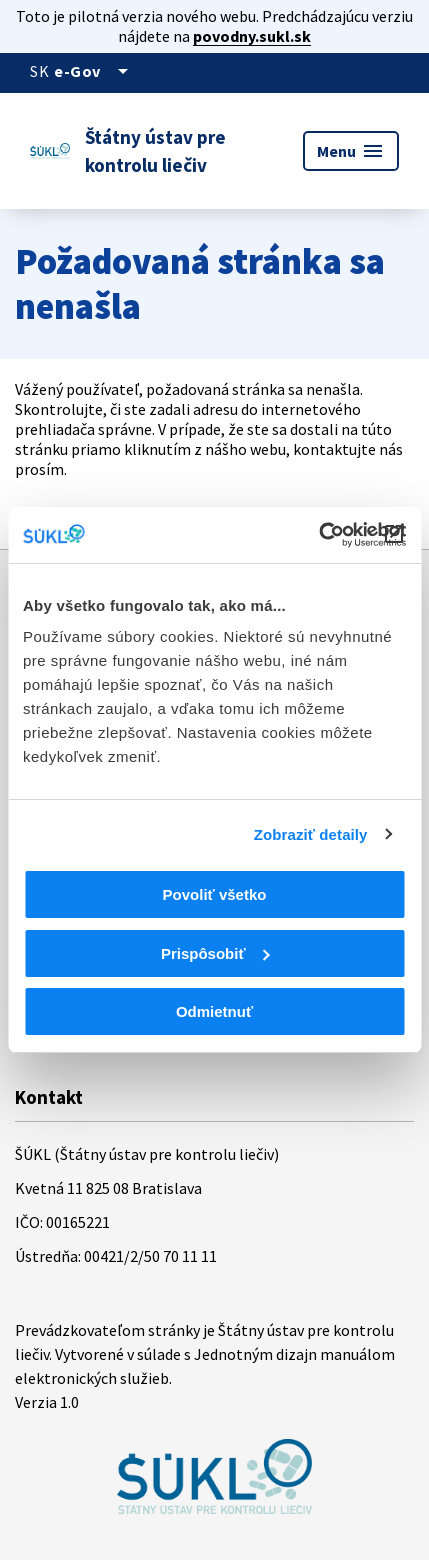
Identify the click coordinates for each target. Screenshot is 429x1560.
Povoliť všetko (215, 894)
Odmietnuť (214, 1011)
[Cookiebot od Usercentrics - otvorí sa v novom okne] (318, 535)
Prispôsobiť (215, 953)
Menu (351, 151)
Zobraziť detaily (311, 834)
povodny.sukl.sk (252, 36)
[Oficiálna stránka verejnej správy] (94, 71)
